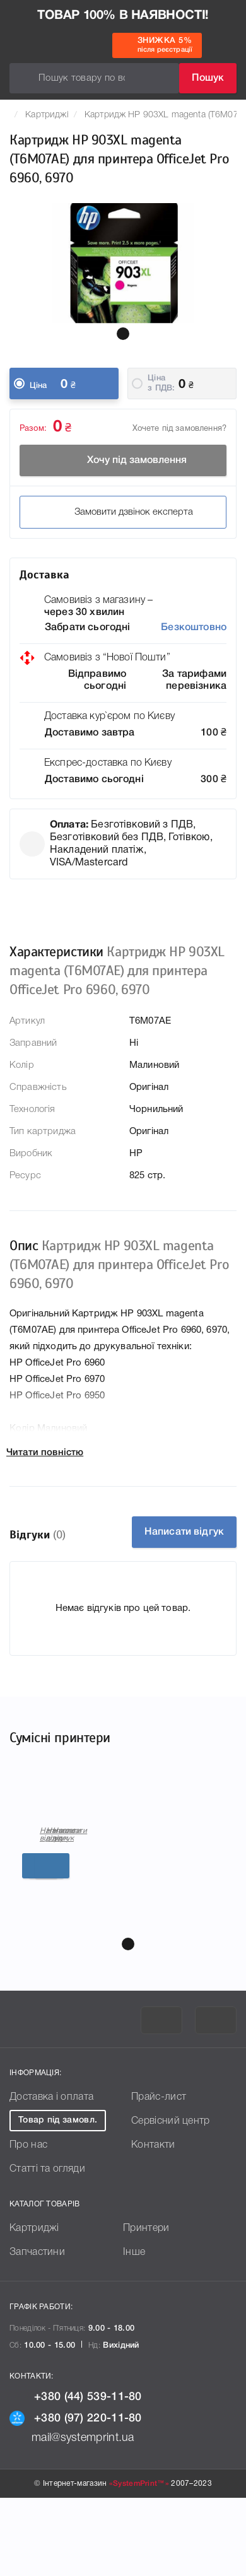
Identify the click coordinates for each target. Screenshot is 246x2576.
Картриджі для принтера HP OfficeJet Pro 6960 (76, 1910)
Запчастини (37, 2330)
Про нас (28, 2223)
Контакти (153, 2223)
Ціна (38, 385)
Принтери (146, 2306)
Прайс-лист (158, 2175)
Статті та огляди (47, 2247)
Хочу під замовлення (123, 460)
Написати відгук (184, 1532)
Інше (134, 2330)
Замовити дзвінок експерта (123, 512)
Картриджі (46, 115)
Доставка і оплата (51, 2175)
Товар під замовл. (57, 2198)
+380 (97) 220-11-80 (75, 2496)
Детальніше (124, 1964)
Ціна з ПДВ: (161, 383)
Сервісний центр (170, 2199)
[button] (123, 333)
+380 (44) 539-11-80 (75, 2475)
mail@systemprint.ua (71, 2516)
